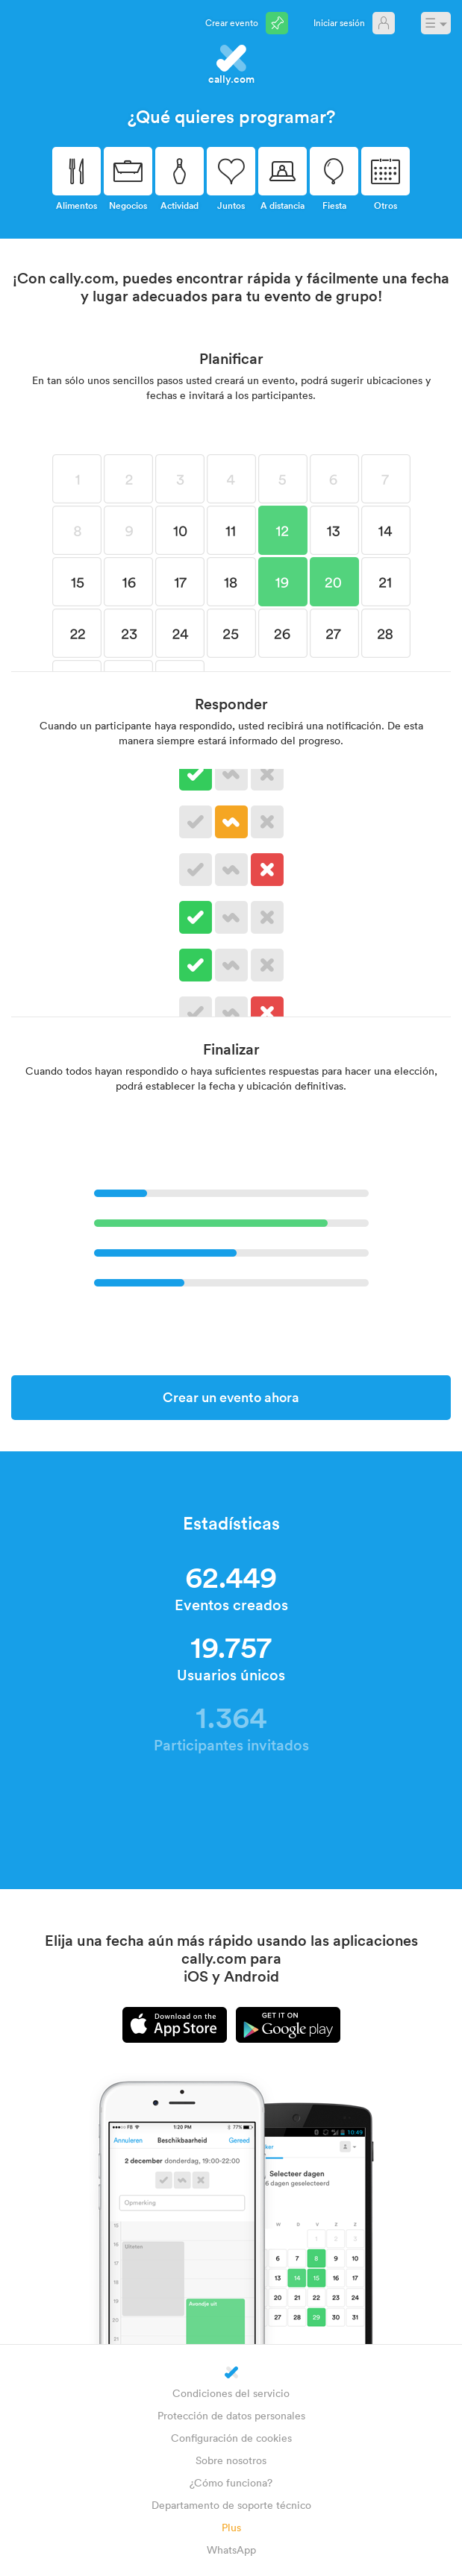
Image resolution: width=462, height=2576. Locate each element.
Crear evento (231, 22)
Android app (288, 2025)
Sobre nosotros (231, 2460)
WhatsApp (231, 2549)
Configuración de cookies (231, 2438)
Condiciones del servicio (231, 2393)
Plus (231, 2527)
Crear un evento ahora (231, 1397)
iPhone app (174, 2025)
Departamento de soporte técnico (231, 2505)
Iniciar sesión (339, 22)
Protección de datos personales (231, 2415)
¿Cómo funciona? (231, 2482)
